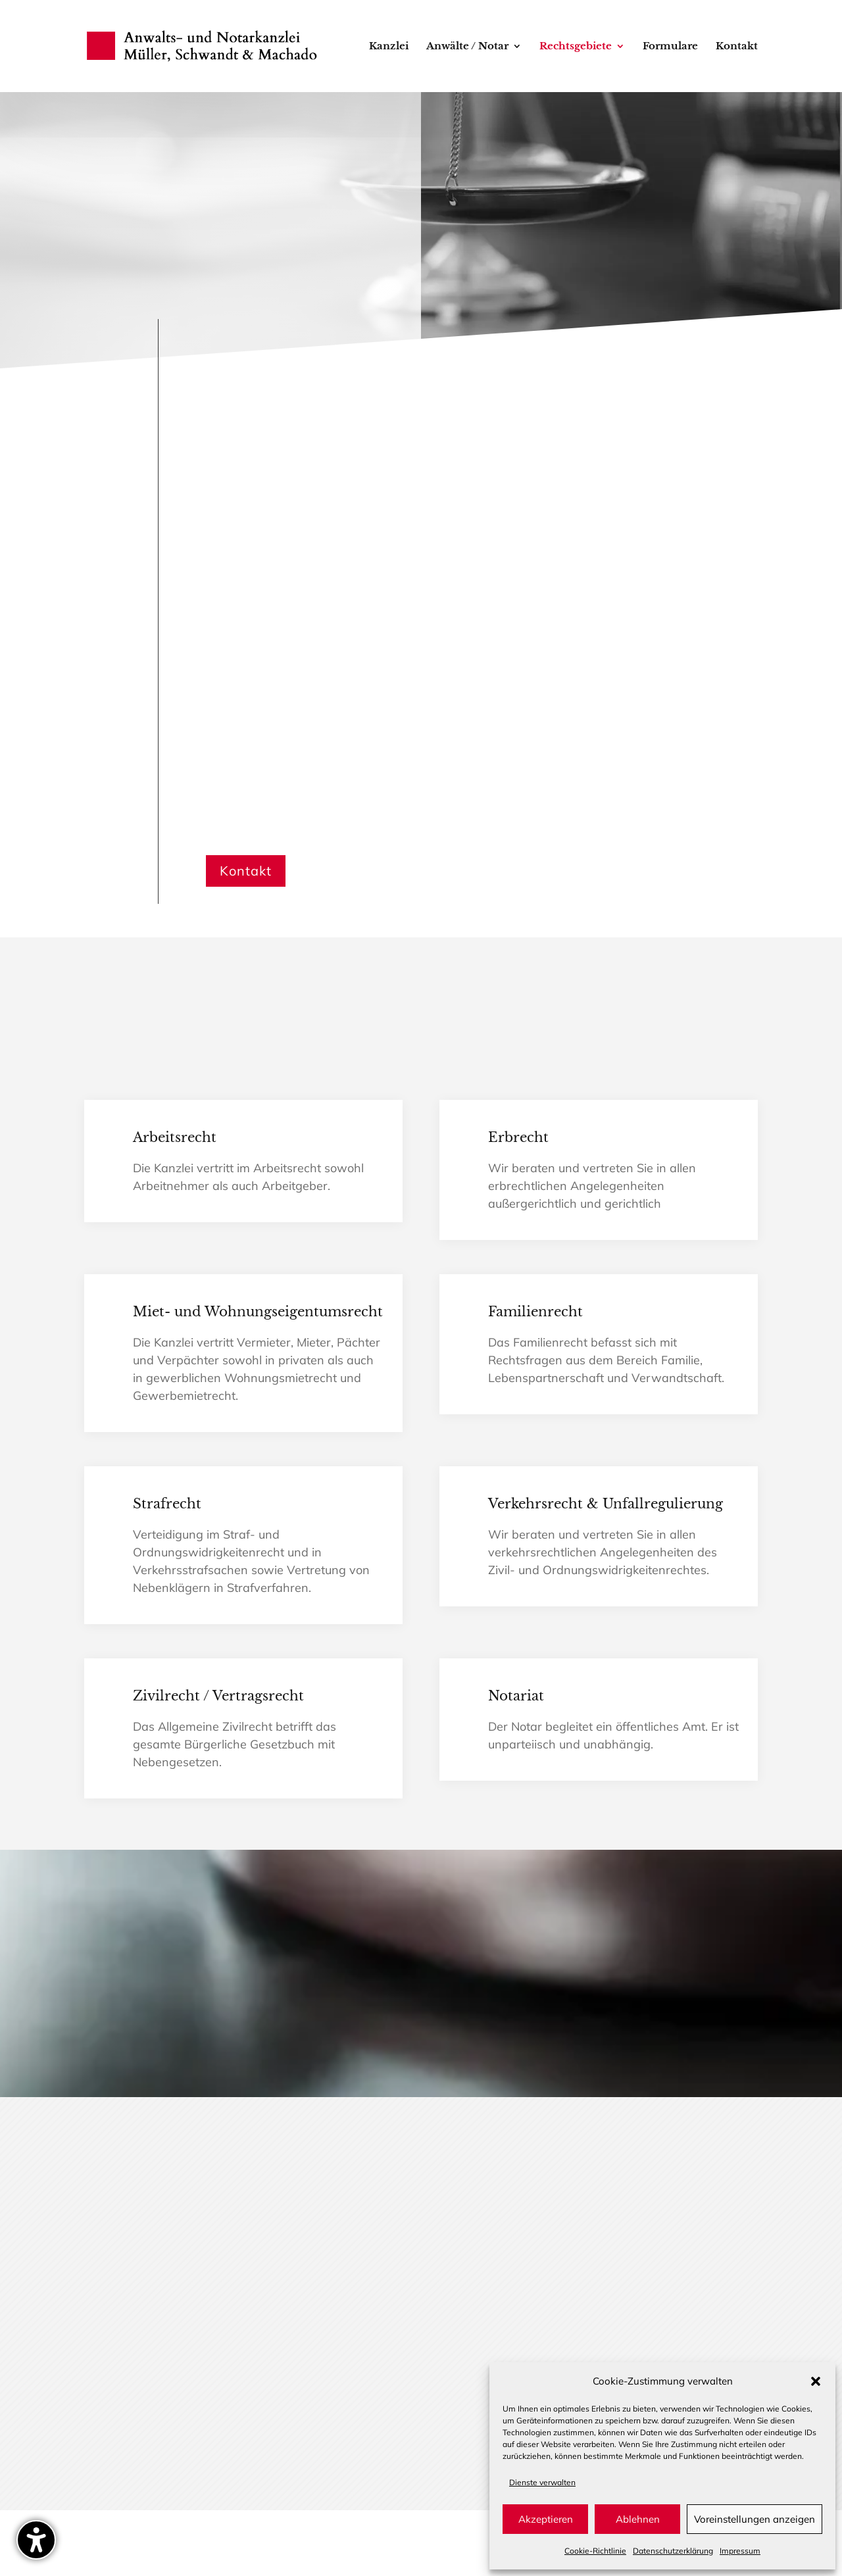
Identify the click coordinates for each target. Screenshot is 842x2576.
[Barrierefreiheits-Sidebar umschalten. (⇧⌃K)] (36, 2540)
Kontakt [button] (246, 870)
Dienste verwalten (542, 2482)
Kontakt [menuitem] (737, 46)
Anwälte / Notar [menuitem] (467, 46)
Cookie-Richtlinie (595, 2551)
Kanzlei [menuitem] (389, 46)
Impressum (740, 2551)
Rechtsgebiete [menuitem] (575, 46)
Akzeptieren (545, 2519)
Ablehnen (638, 2519)
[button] (815, 2381)
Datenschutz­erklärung (673, 2551)
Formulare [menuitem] (670, 46)
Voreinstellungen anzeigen (754, 2519)
